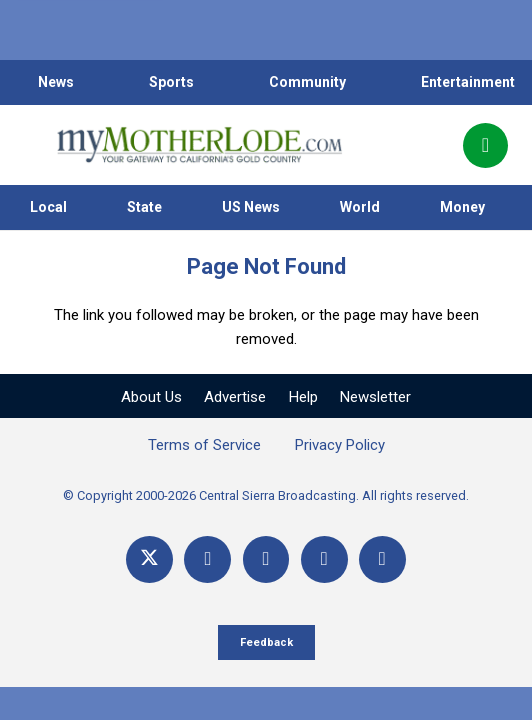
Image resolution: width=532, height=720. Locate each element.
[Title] (382, 559)
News (56, 82)
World (360, 207)
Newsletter (375, 397)
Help (303, 397)
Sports (171, 82)
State (144, 207)
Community (307, 82)
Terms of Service (204, 445)
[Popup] (485, 145)
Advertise (235, 397)
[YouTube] (266, 559)
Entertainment (468, 82)
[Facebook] (207, 559)
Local (48, 207)
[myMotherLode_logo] (199, 145)
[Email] (324, 559)
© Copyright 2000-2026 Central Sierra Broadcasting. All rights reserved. (266, 495)
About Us (151, 397)
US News (251, 207)
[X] (149, 559)
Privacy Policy (340, 445)
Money (462, 207)
